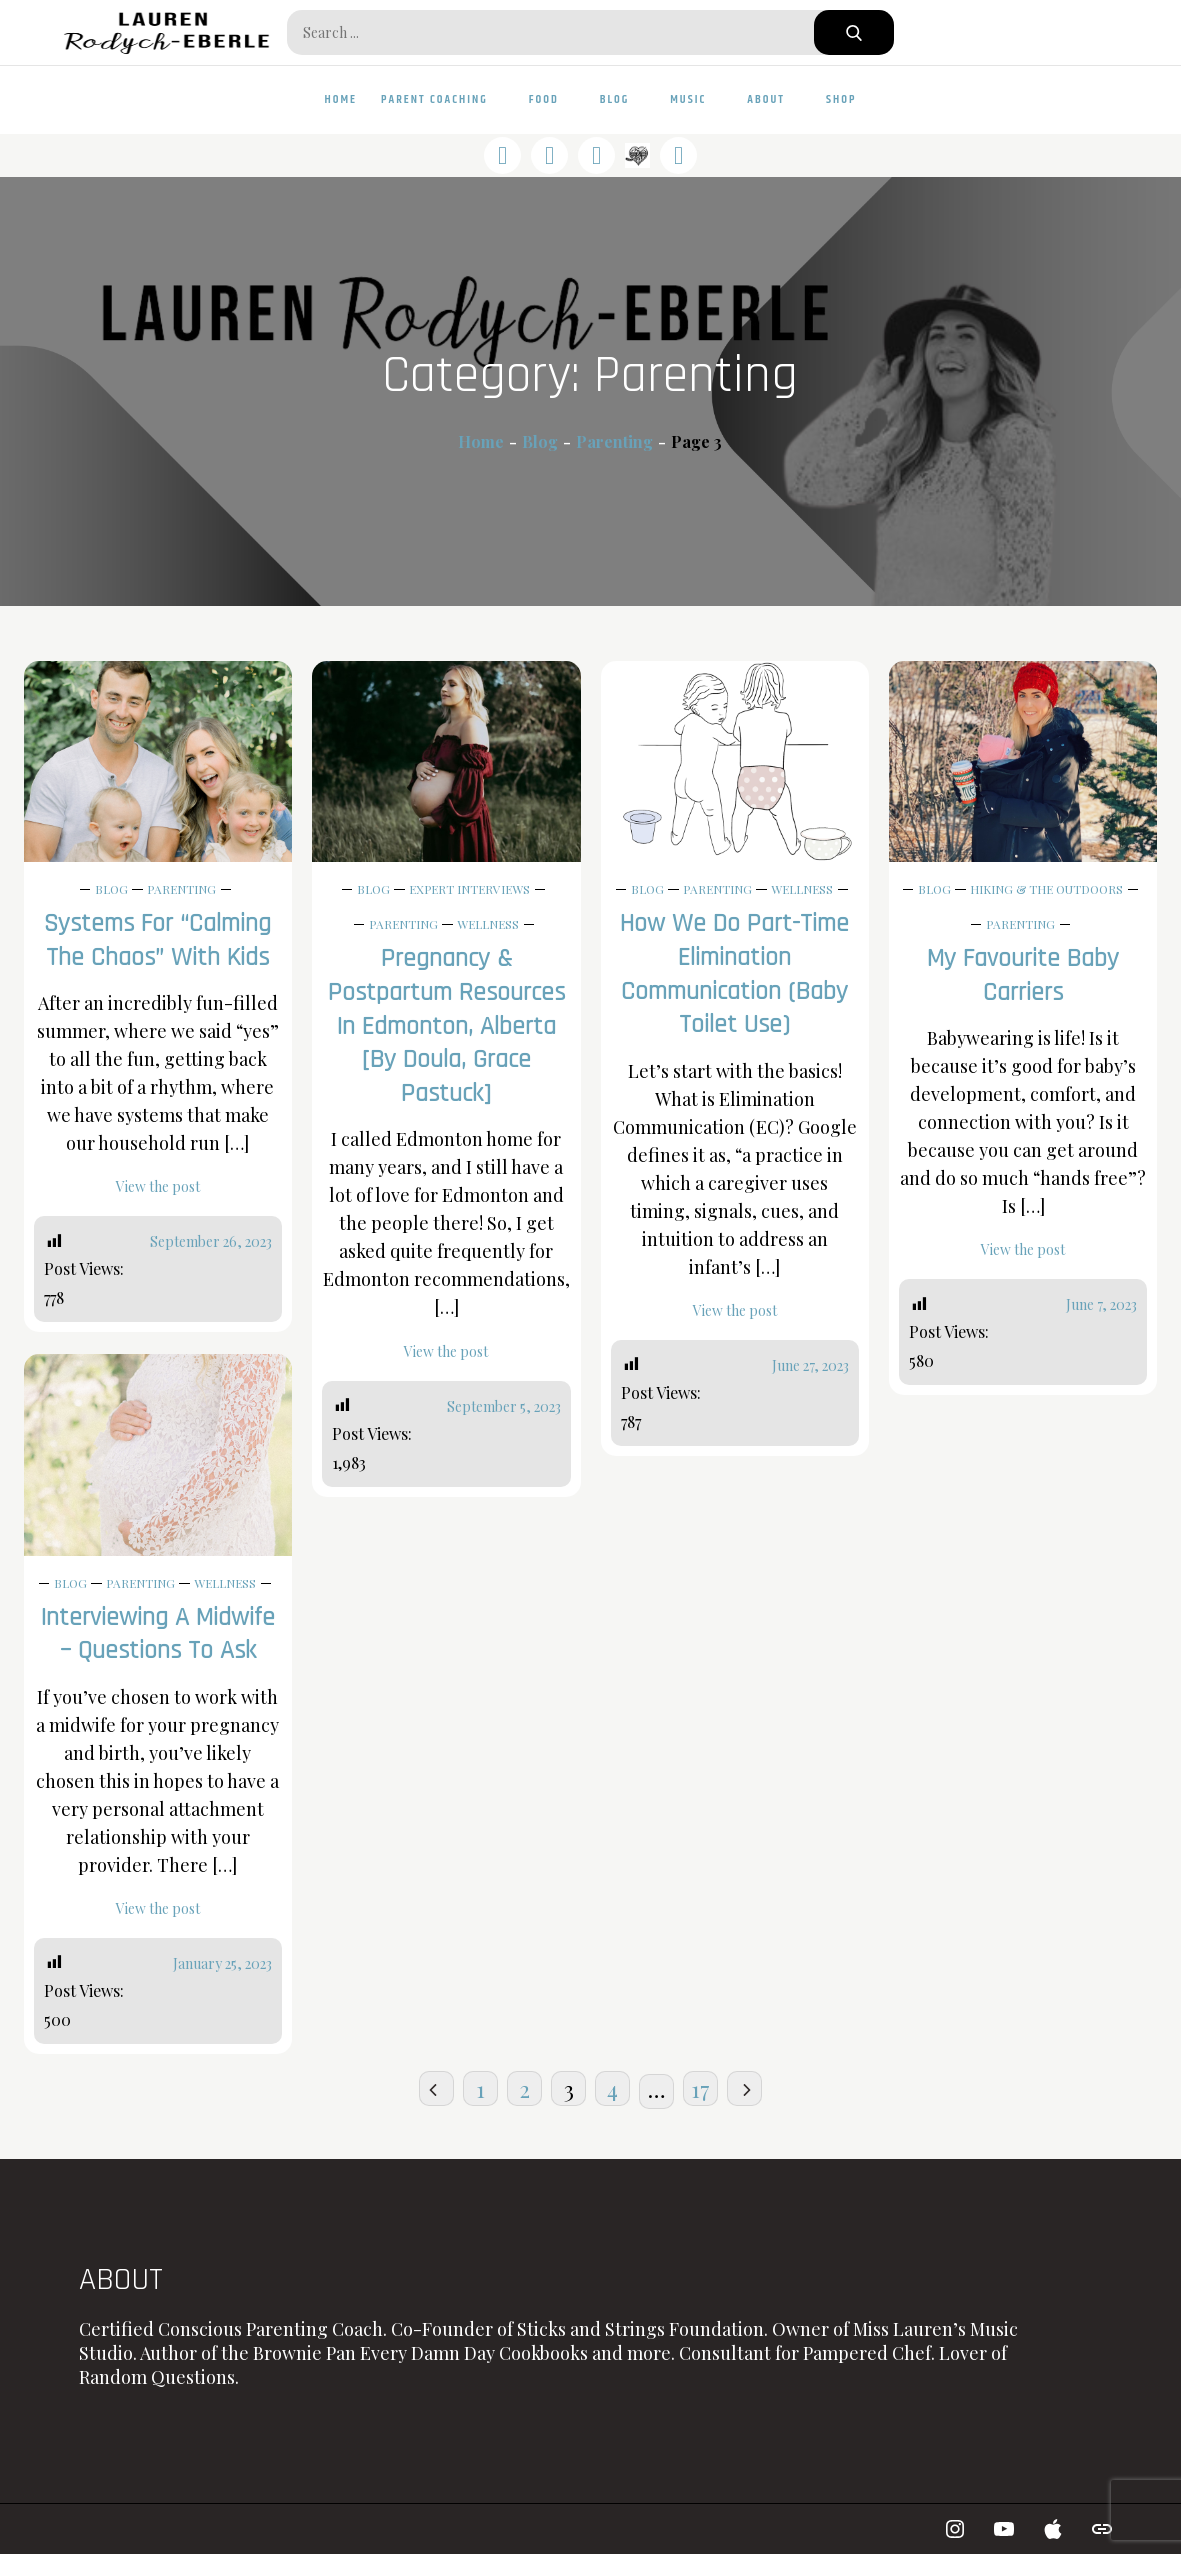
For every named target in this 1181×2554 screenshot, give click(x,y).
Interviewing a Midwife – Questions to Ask (157, 1634)
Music (696, 99)
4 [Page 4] (612, 2089)
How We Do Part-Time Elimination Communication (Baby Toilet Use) (734, 974)
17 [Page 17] (700, 2089)
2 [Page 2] (524, 2089)
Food (552, 99)
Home (341, 99)
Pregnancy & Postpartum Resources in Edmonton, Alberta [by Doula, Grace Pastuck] (446, 1026)
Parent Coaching (443, 99)
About (774, 99)
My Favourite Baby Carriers (1023, 975)
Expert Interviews (469, 889)
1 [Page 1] (480, 2089)
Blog (623, 99)
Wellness (488, 924)
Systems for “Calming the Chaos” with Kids (157, 940)
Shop (841, 99)
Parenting (181, 889)
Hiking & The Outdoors (1046, 889)
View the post (158, 1186)
